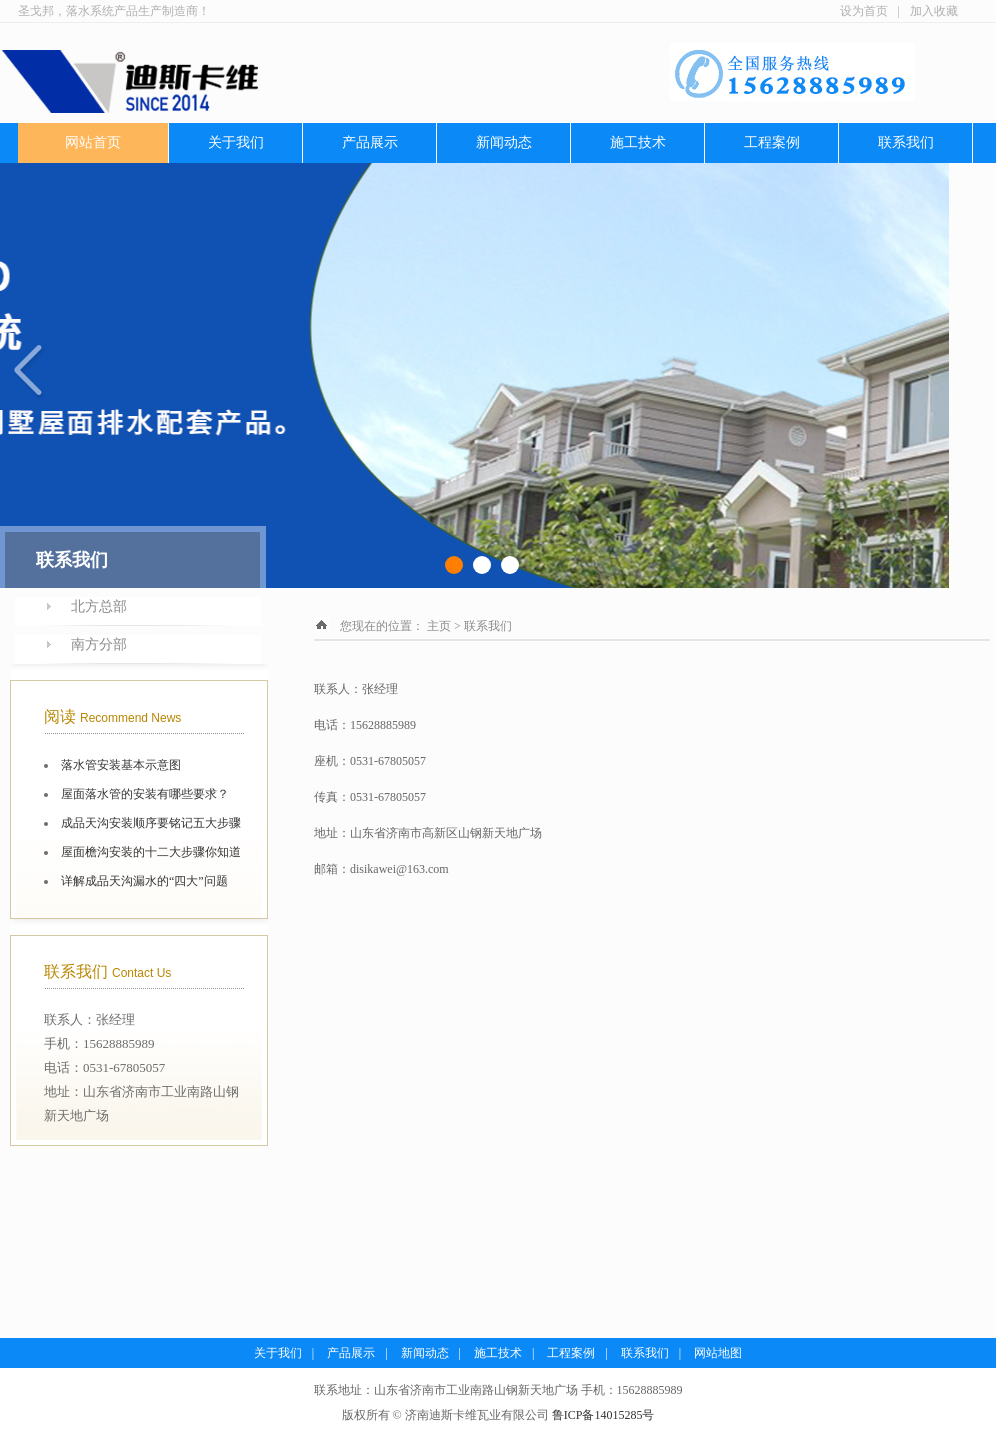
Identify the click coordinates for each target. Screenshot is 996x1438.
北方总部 (99, 606)
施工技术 (638, 142)
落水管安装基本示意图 (121, 765)
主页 (439, 626)
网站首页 (93, 142)
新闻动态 (504, 142)
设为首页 (864, 11)
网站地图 (718, 1353)
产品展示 (370, 142)
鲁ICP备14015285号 (603, 1415)
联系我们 (906, 142)
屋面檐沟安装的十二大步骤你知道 (151, 852)
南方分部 (99, 644)
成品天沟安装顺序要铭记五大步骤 (151, 823)
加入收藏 (934, 11)
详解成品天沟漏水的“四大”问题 (144, 881)
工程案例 (772, 142)
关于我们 (236, 142)
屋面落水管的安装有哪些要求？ (145, 794)
